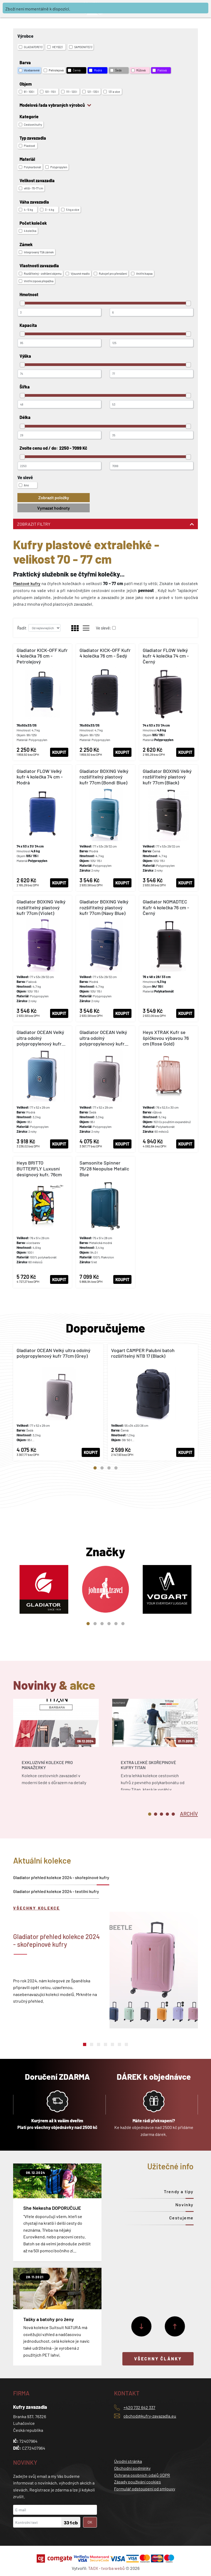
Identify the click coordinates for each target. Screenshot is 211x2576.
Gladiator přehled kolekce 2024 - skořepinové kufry (61, 1877)
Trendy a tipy (179, 2191)
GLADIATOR (30, 47)
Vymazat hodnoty (53, 507)
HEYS (54, 47)
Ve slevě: (103, 627)
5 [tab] (116, 1623)
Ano (24, 485)
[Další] (141, 2326)
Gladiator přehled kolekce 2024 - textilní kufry (56, 1891)
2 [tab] (102, 1468)
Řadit (21, 627)
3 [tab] (109, 1468)
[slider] (22, 303)
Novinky (184, 2204)
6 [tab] (123, 1623)
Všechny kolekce (36, 1908)
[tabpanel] (58, 1402)
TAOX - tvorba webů (106, 2568)
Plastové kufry (26, 583)
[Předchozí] (174, 2326)
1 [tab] (95, 1468)
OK (90, 2522)
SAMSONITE (80, 47)
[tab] (189, 1813)
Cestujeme (181, 2217)
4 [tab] (116, 1468)
